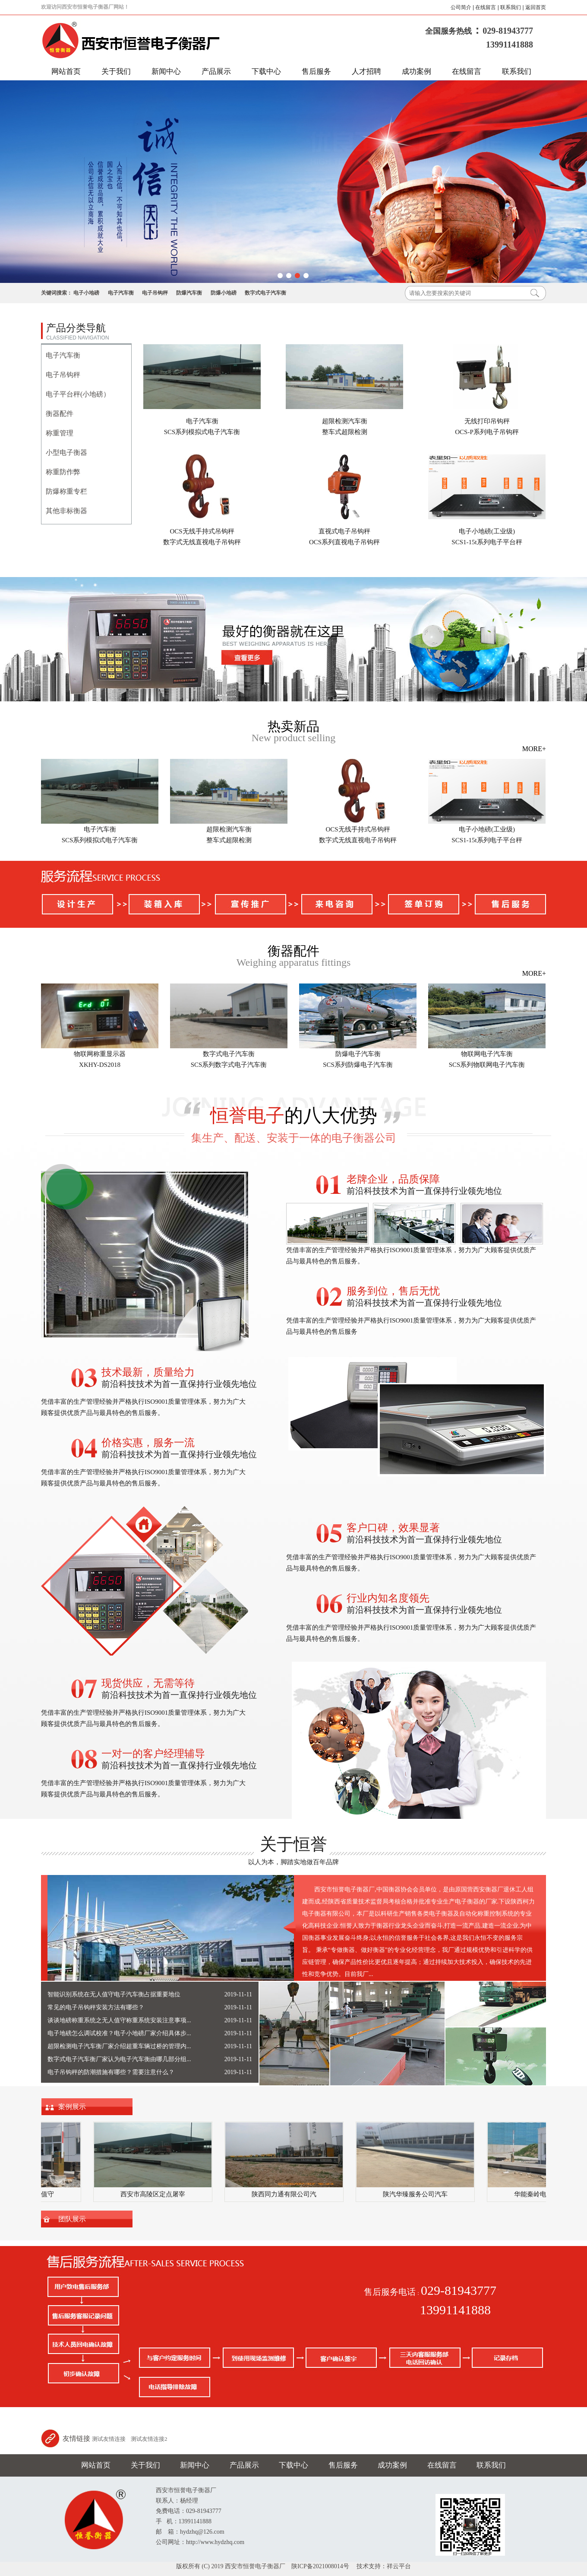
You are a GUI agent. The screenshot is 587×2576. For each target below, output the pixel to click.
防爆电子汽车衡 (358, 1053)
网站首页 (66, 71)
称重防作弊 (63, 472)
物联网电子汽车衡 (487, 1053)
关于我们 (116, 71)
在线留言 (485, 7)
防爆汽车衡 (189, 293)
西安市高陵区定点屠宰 (154, 2194)
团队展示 (72, 2219)
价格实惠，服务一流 (148, 1442)
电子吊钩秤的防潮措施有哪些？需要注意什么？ (110, 2072)
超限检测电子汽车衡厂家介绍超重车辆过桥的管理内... (119, 2046)
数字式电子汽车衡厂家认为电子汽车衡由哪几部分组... (119, 2059)
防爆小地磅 (224, 293)
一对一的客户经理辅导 (153, 1753)
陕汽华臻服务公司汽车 (417, 2194)
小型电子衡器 (66, 452)
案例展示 (72, 2106)
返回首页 (535, 7)
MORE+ (534, 748)
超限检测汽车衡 (344, 421)
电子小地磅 (86, 293)
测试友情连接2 (149, 2439)
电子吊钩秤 (155, 293)
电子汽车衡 (121, 293)
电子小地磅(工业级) (487, 531)
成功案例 (416, 71)
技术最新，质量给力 (148, 1372)
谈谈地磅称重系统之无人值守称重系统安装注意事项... (119, 2020)
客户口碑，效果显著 (393, 1527)
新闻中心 (166, 71)
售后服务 (316, 71)
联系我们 (510, 7)
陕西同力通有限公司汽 (285, 2194)
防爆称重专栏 (66, 491)
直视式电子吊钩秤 (344, 531)
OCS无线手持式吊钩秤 (202, 531)
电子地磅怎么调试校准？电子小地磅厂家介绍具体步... (119, 2033)
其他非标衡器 (66, 510)
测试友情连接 (109, 2439)
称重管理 (59, 433)
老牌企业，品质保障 (393, 1179)
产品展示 (216, 71)
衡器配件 (59, 413)
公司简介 (461, 7)
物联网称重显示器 (100, 1053)
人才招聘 (366, 71)
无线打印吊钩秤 (487, 421)
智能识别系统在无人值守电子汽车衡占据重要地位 (113, 1994)
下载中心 (266, 71)
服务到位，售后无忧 (393, 1291)
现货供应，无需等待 (148, 1683)
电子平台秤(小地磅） (78, 394)
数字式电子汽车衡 (265, 293)
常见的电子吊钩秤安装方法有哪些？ (95, 2007)
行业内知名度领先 (388, 1598)
